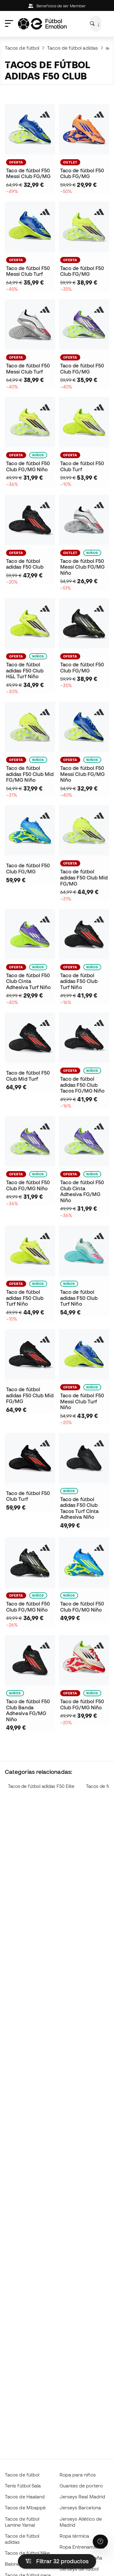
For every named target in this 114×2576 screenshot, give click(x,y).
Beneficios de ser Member (57, 6)
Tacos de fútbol (22, 48)
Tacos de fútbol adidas (72, 48)
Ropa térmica (74, 2536)
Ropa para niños (78, 2474)
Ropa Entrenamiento (82, 2547)
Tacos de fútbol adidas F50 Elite (41, 1786)
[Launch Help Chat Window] (100, 2542)
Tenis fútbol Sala (23, 2485)
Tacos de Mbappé (25, 2507)
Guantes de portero (81, 2485)
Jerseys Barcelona (80, 2507)
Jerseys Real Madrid (82, 2496)
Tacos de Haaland (25, 2496)
